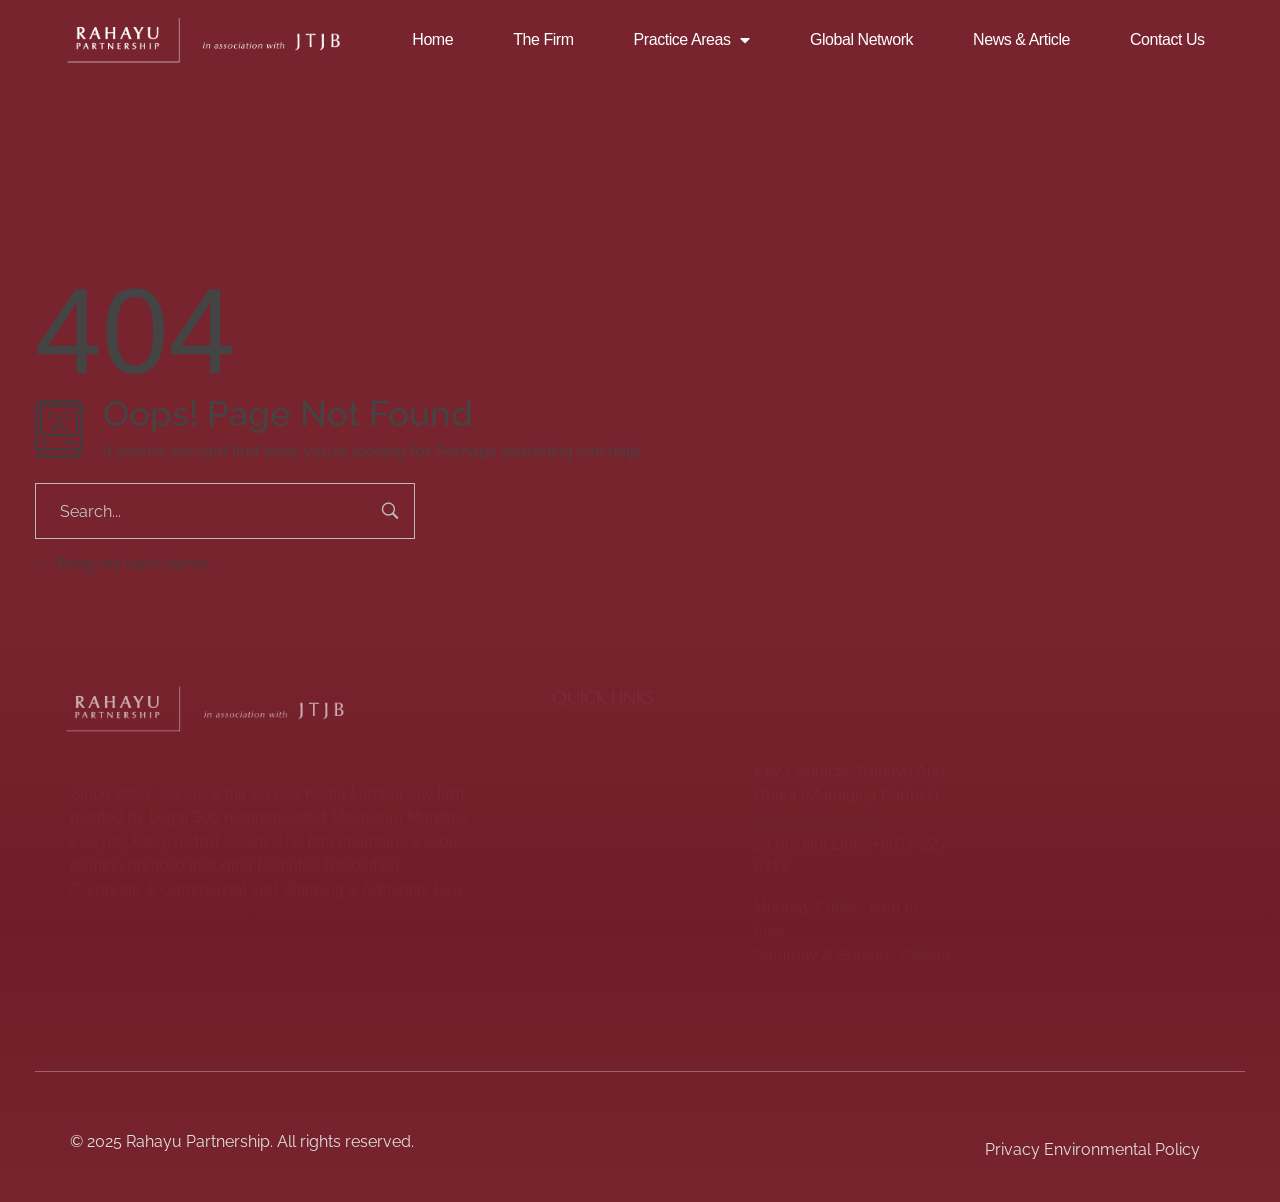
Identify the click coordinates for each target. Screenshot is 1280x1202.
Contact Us (1167, 39)
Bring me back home (122, 563)
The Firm (543, 39)
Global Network (861, 39)
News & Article (1021, 39)
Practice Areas (692, 40)
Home (432, 39)
